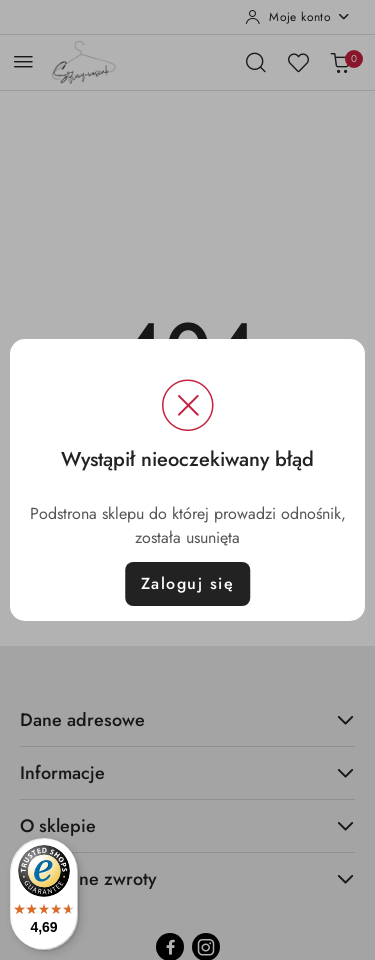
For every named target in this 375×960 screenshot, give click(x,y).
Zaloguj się (188, 583)
